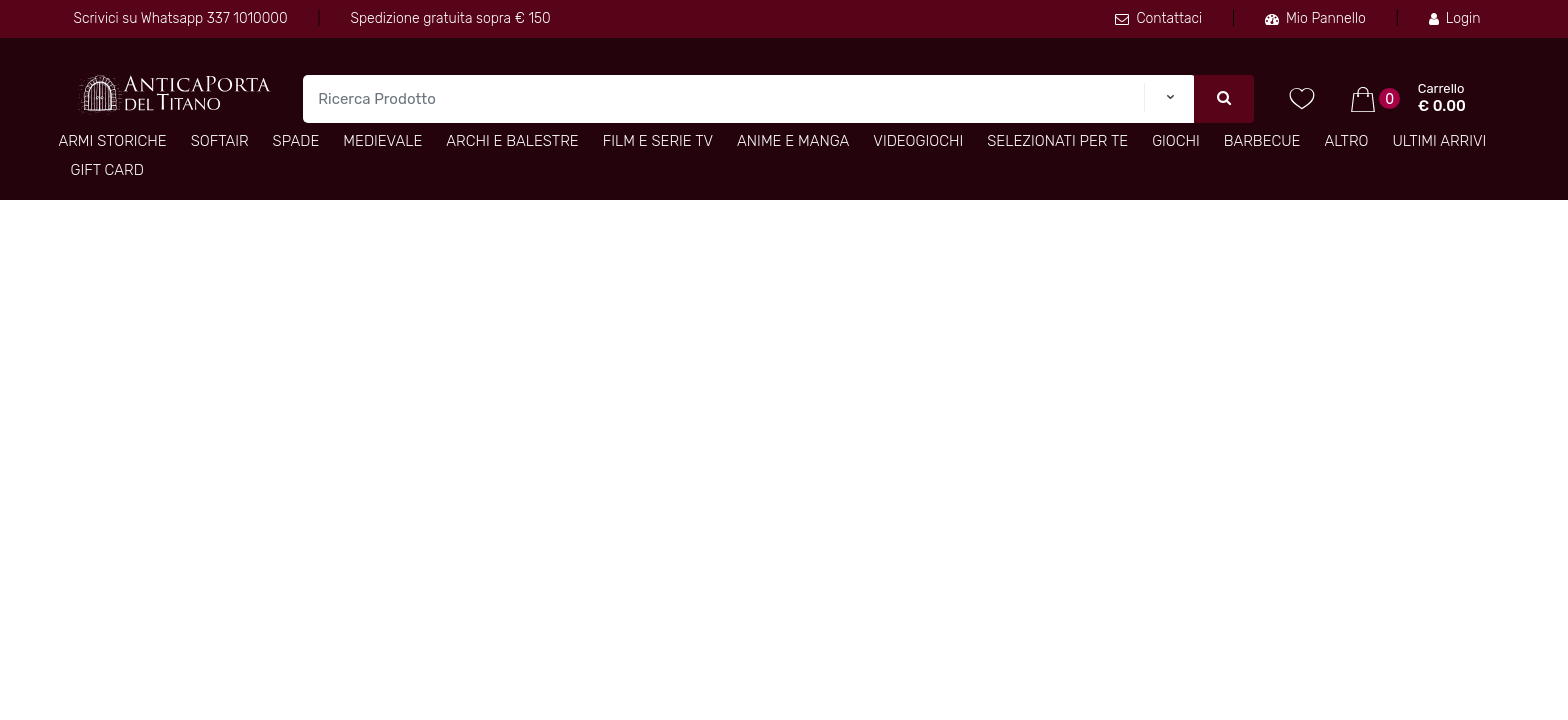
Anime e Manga (793, 141)
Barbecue (1262, 141)
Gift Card (107, 170)
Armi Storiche (113, 141)
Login (1455, 18)
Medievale (382, 141)
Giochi (1176, 141)
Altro (1346, 141)
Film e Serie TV (658, 141)
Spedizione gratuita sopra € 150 (450, 18)
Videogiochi (918, 141)
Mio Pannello (1315, 18)
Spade (296, 141)
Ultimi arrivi (1439, 141)
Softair (220, 141)
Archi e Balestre (512, 141)
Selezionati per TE (1057, 141)
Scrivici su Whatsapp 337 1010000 (181, 18)
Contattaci (1158, 18)
